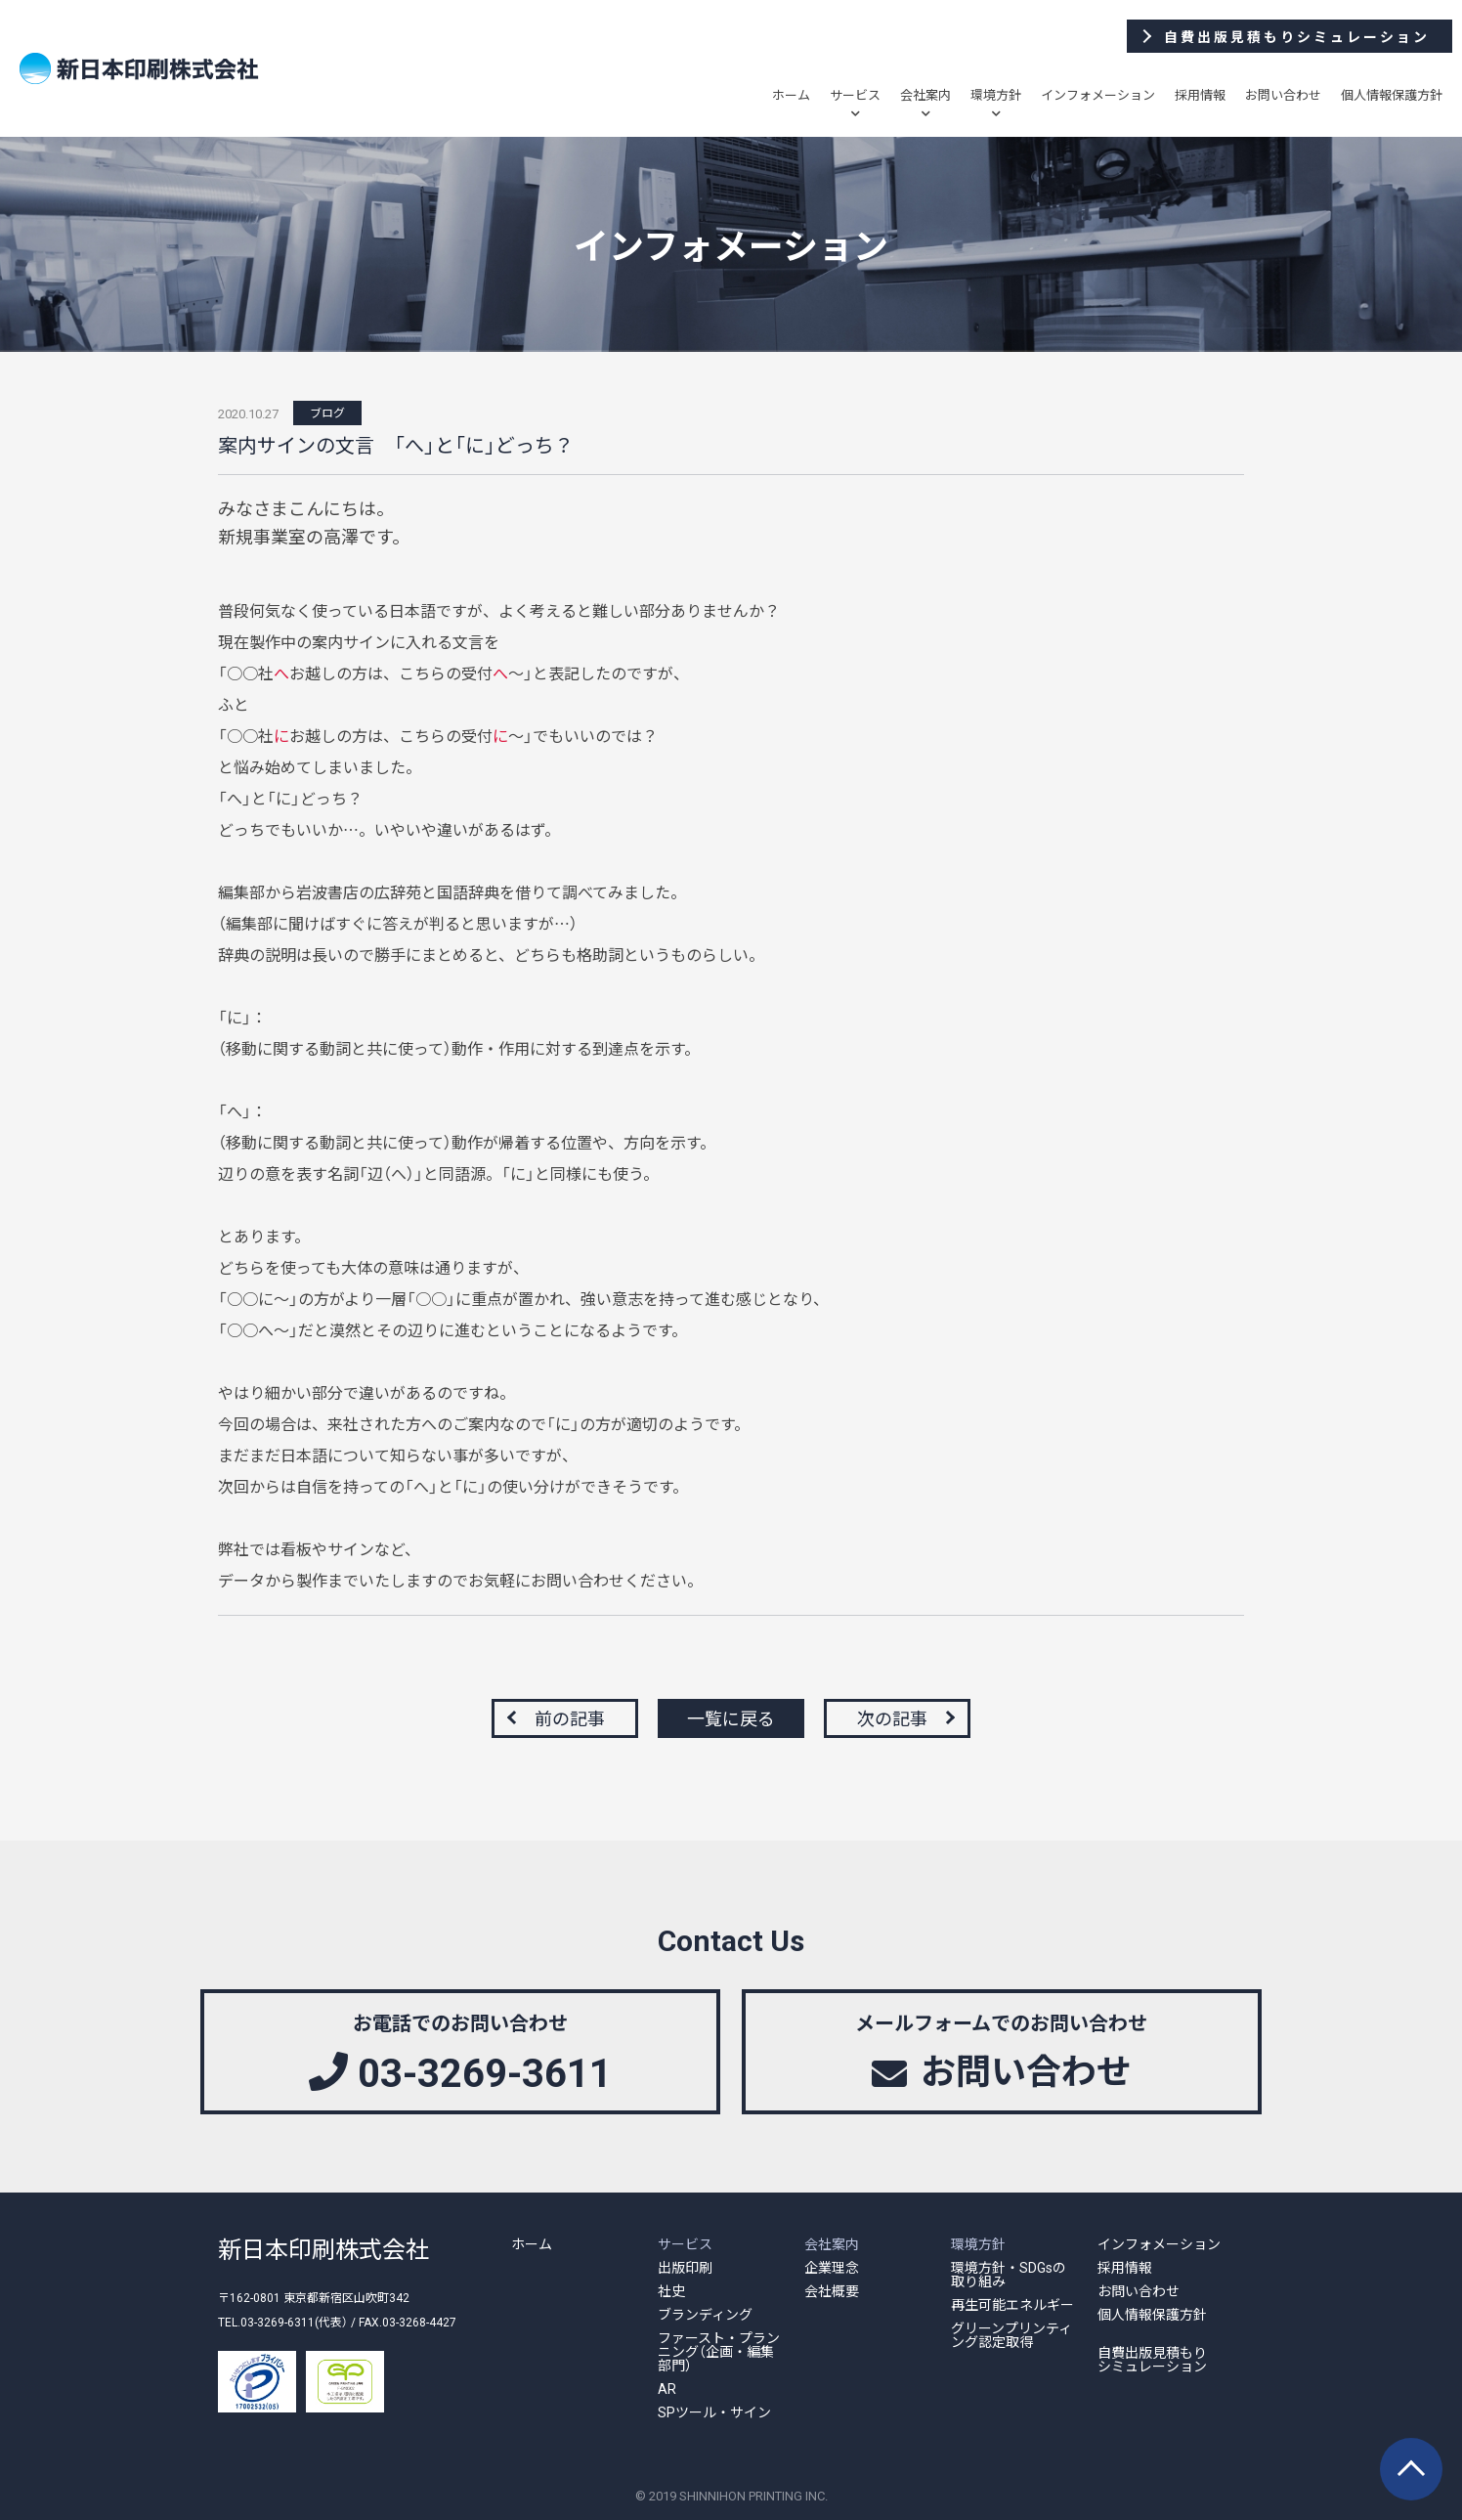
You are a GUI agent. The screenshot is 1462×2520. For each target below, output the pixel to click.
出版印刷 (685, 2267)
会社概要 (831, 2290)
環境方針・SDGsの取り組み (1008, 2273)
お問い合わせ (1283, 94)
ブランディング (705, 2314)
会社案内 (925, 94)
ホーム (791, 94)
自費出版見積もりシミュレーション (1152, 2358)
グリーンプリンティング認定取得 (1011, 2334)
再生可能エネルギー (1012, 2304)
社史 (671, 2290)
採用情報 (1200, 94)
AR (667, 2388)
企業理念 (831, 2267)
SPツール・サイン (714, 2411)
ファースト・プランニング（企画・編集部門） (719, 2350)
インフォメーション (1098, 94)
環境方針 (995, 94)
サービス (855, 94)
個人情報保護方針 (1391, 94)
